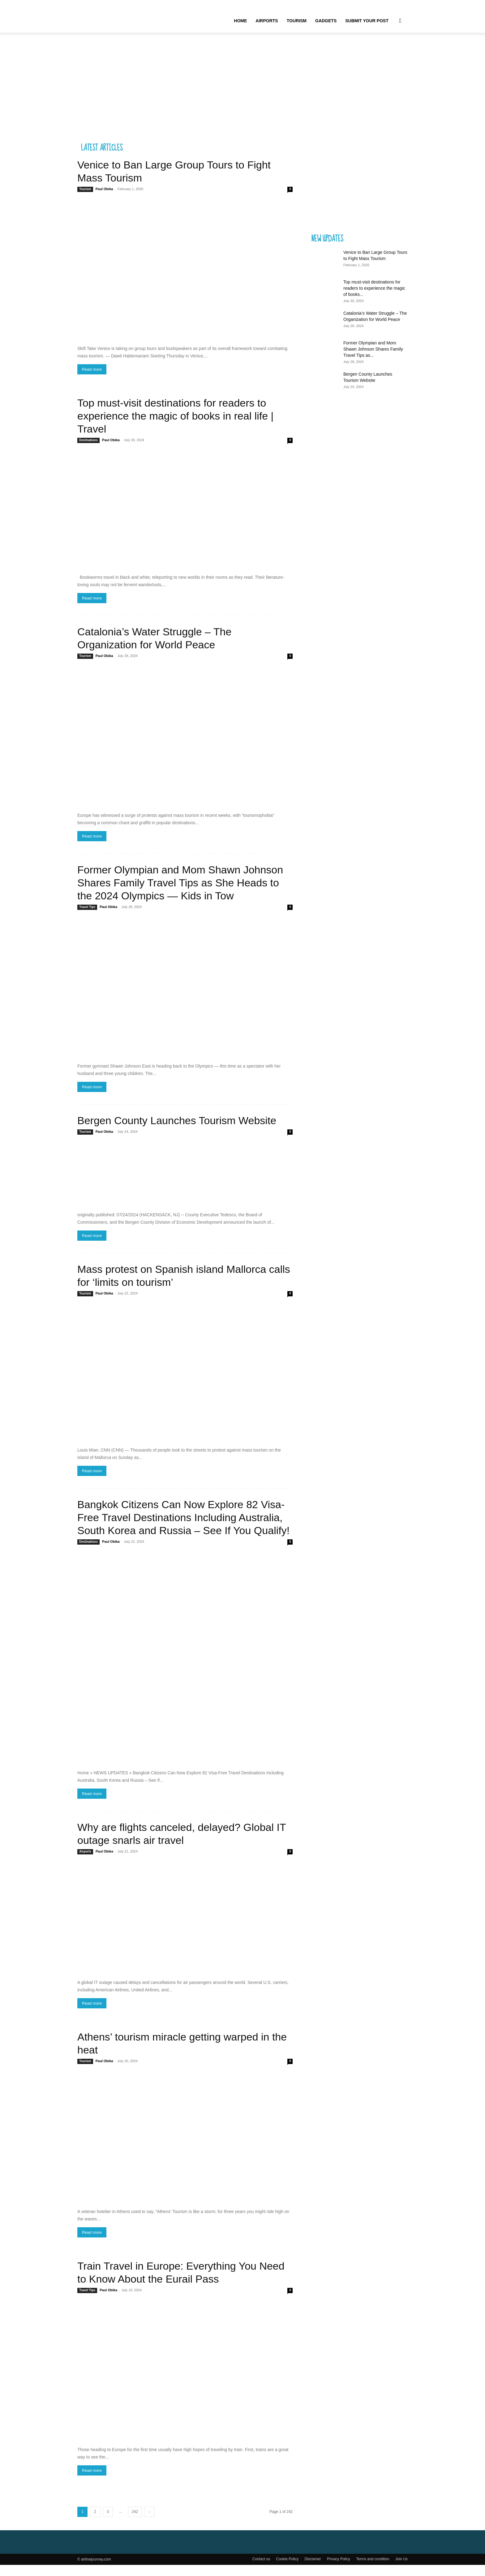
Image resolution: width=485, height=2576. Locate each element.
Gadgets (326, 20)
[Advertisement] (242, 89)
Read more (92, 380)
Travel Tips (87, 918)
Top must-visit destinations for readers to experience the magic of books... (374, 299)
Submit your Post (366, 20)
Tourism (297, 20)
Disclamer (313, 2570)
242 (135, 2523)
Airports (266, 20)
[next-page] (149, 2523)
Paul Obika (104, 200)
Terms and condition (372, 2570)
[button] (400, 21)
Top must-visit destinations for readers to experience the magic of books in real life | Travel (175, 427)
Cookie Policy (287, 2570)
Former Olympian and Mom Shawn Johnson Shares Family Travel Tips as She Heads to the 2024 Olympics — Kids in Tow (180, 894)
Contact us (261, 2570)
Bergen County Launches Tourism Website (176, 1131)
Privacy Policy (338, 2570)
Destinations (88, 451)
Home (240, 20)
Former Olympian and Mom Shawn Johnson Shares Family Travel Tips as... (373, 360)
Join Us (401, 2570)
